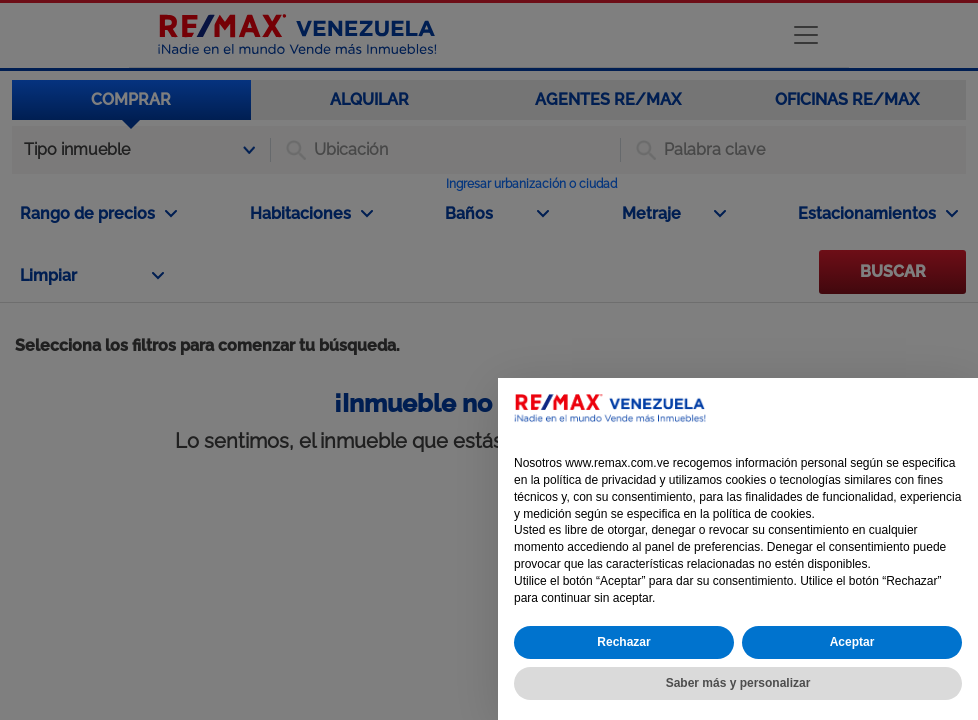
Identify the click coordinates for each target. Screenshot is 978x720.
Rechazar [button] (623, 642)
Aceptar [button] (852, 642)
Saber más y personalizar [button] (738, 683)
